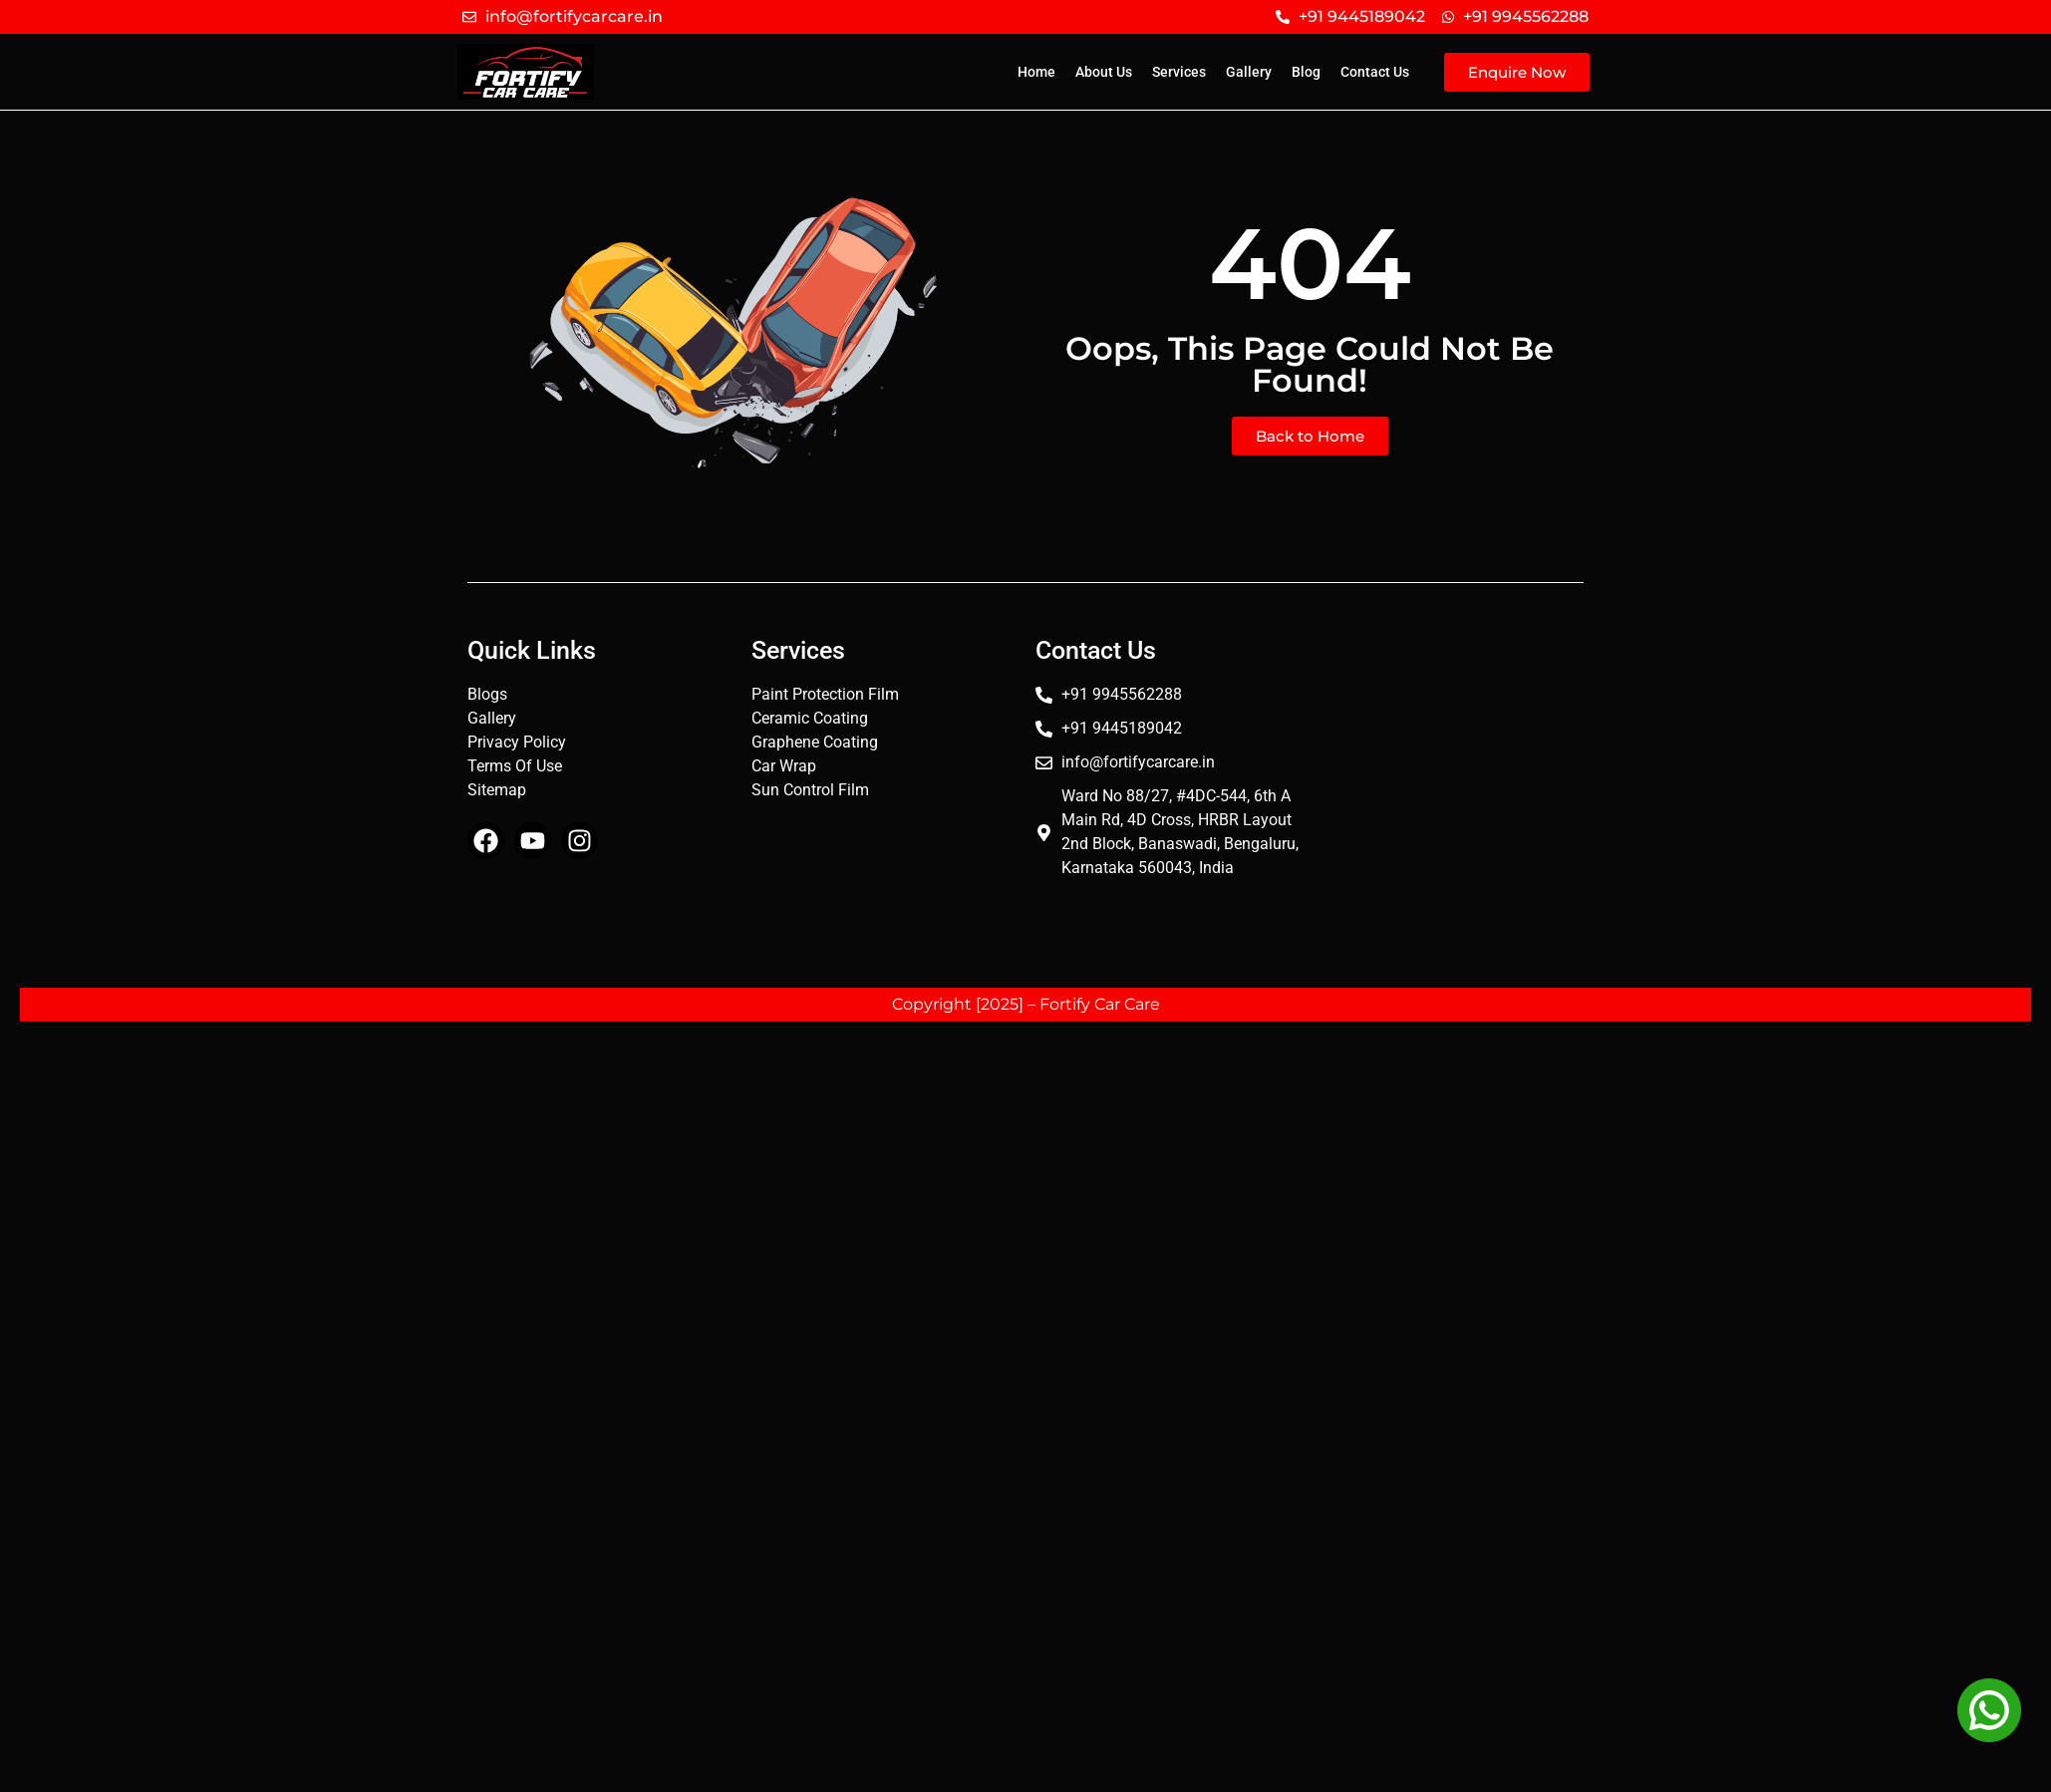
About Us (1103, 72)
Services (1179, 72)
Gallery (1249, 72)
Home (1036, 72)
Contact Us (1374, 72)
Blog (1306, 72)
